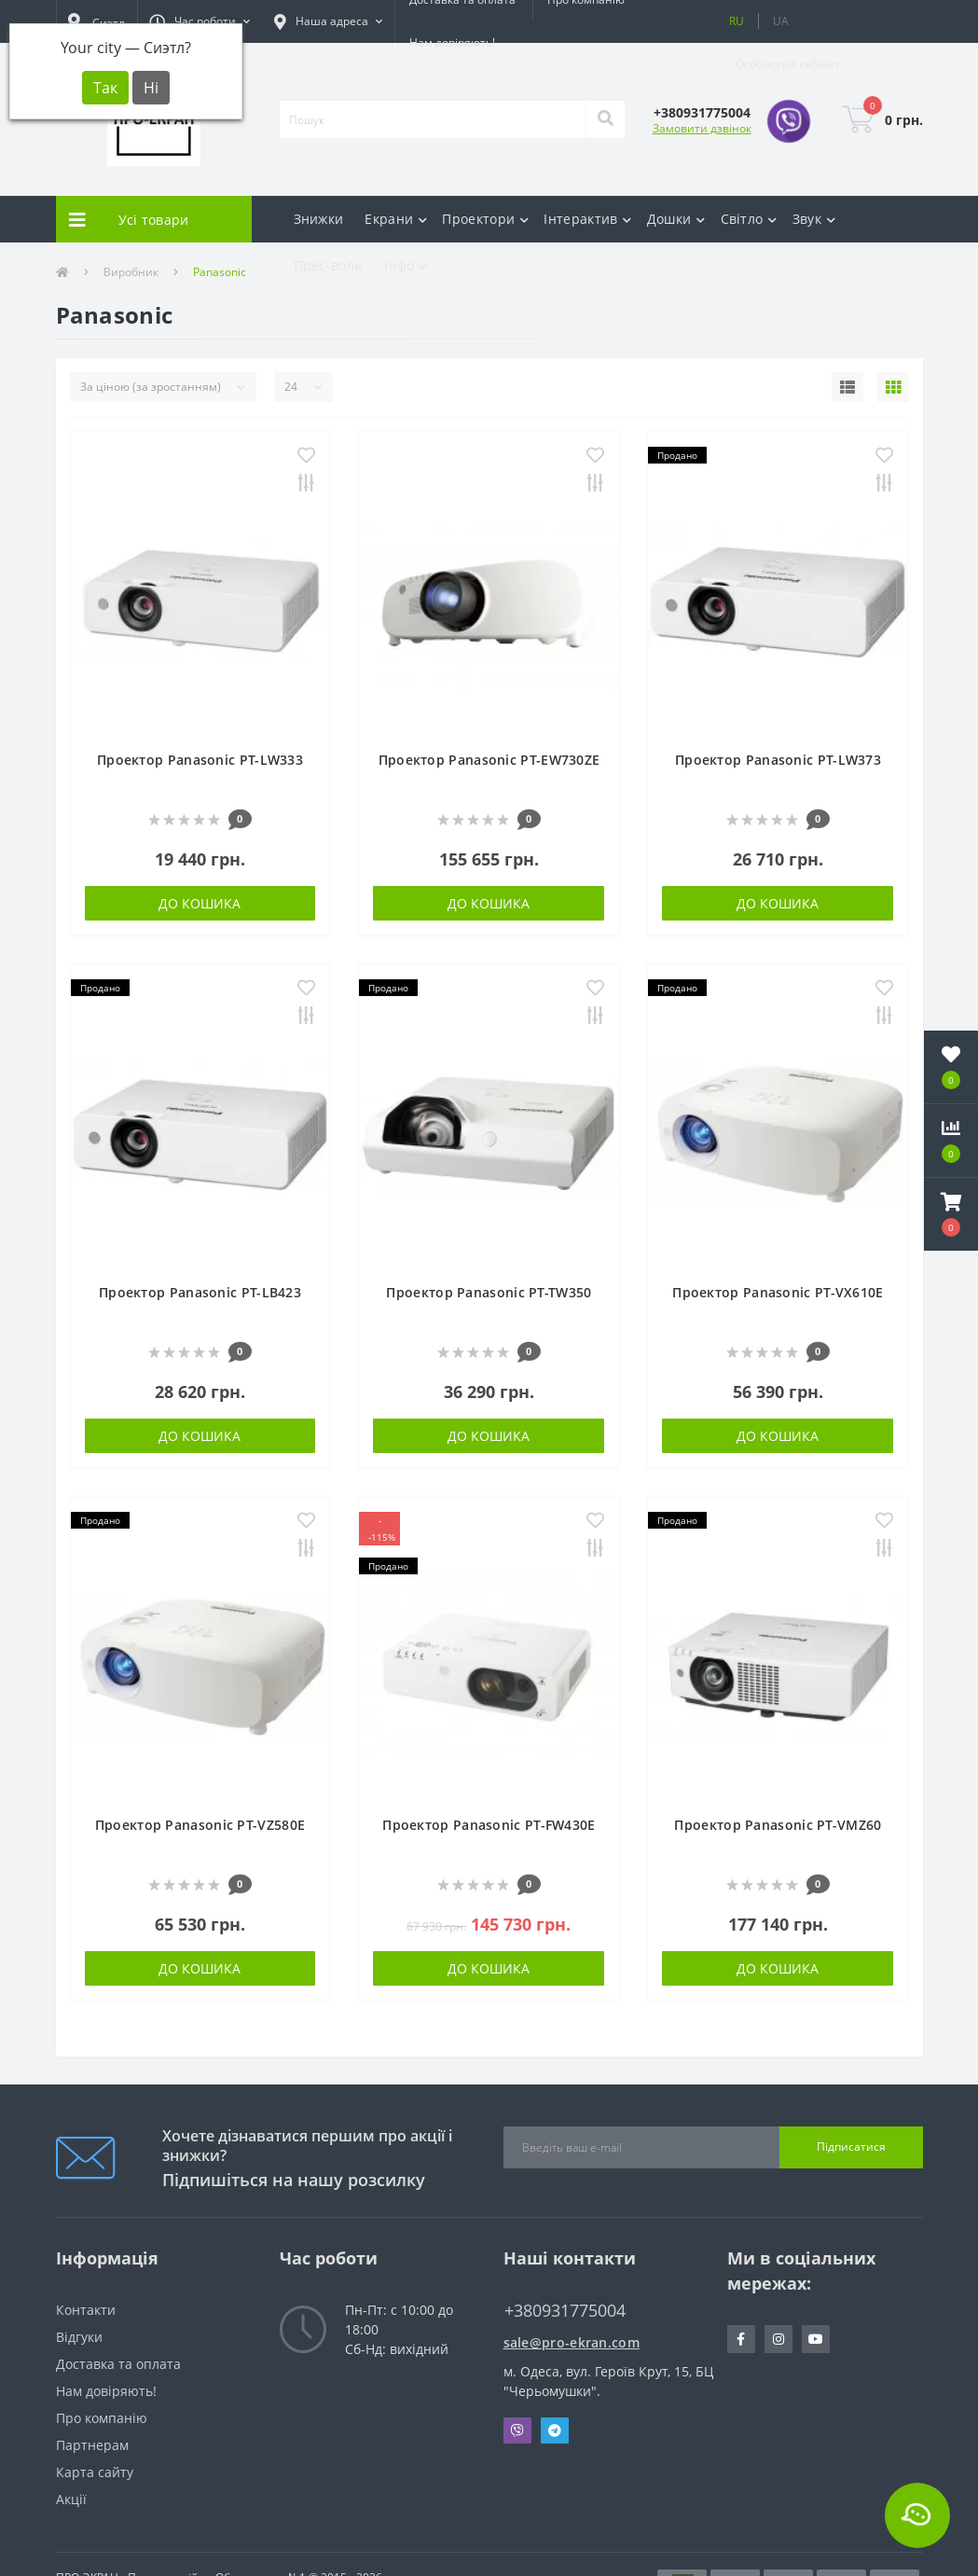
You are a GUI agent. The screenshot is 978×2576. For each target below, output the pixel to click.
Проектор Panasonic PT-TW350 (488, 1292)
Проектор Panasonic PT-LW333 (200, 760)
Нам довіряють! (452, 42)
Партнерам (92, 2445)
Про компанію (101, 2418)
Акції (71, 2499)
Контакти (86, 2310)
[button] (199, 21)
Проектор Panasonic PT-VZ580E (200, 1825)
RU (736, 21)
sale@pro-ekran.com (571, 2342)
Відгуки (79, 2337)
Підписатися (851, 2146)
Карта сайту (94, 2472)
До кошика (199, 903)
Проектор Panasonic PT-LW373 (778, 760)
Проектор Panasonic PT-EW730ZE (489, 760)
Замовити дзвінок (702, 128)
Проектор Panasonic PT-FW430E (488, 1825)
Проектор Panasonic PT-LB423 (200, 1292)
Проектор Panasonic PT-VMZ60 (777, 1825)
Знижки (319, 219)
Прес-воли (329, 265)
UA (781, 21)
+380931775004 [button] (565, 2310)
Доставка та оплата (118, 2364)
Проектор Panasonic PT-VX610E (777, 1292)
